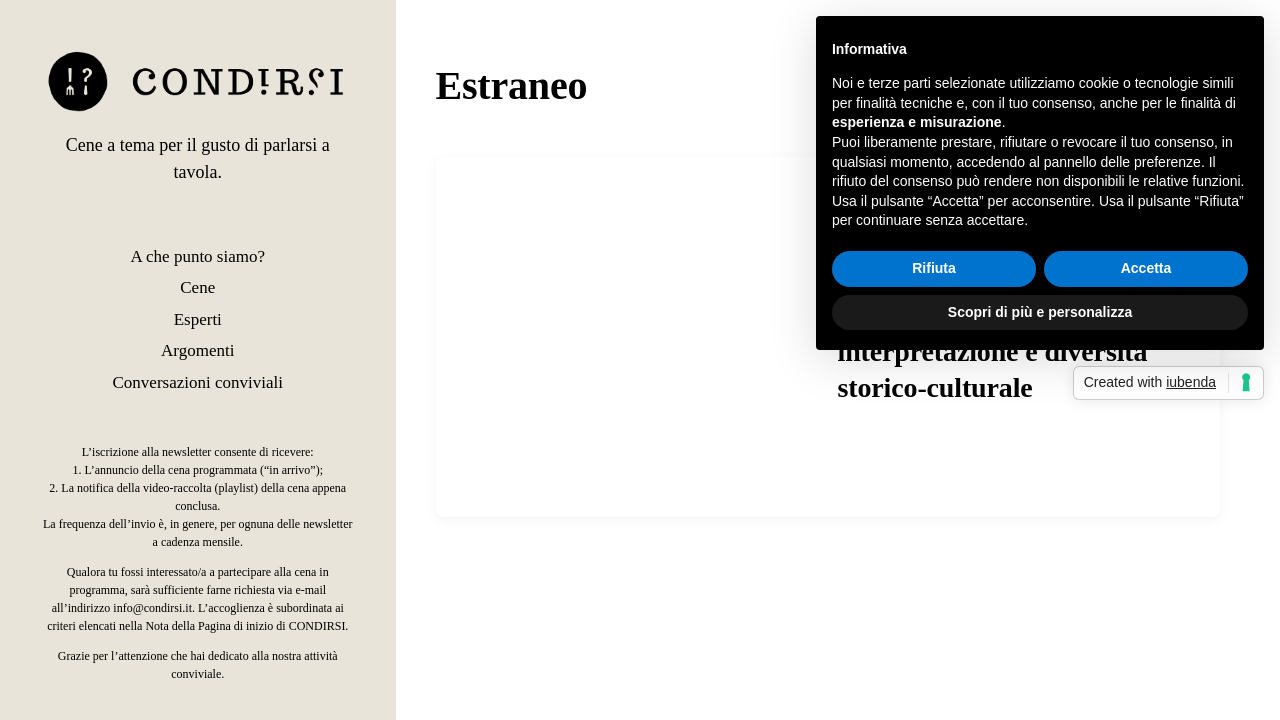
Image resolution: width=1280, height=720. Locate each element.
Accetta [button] (1146, 268)
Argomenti (197, 350)
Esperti (198, 319)
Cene (197, 287)
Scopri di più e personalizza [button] (1040, 312)
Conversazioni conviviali (198, 382)
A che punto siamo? (197, 256)
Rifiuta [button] (934, 268)
